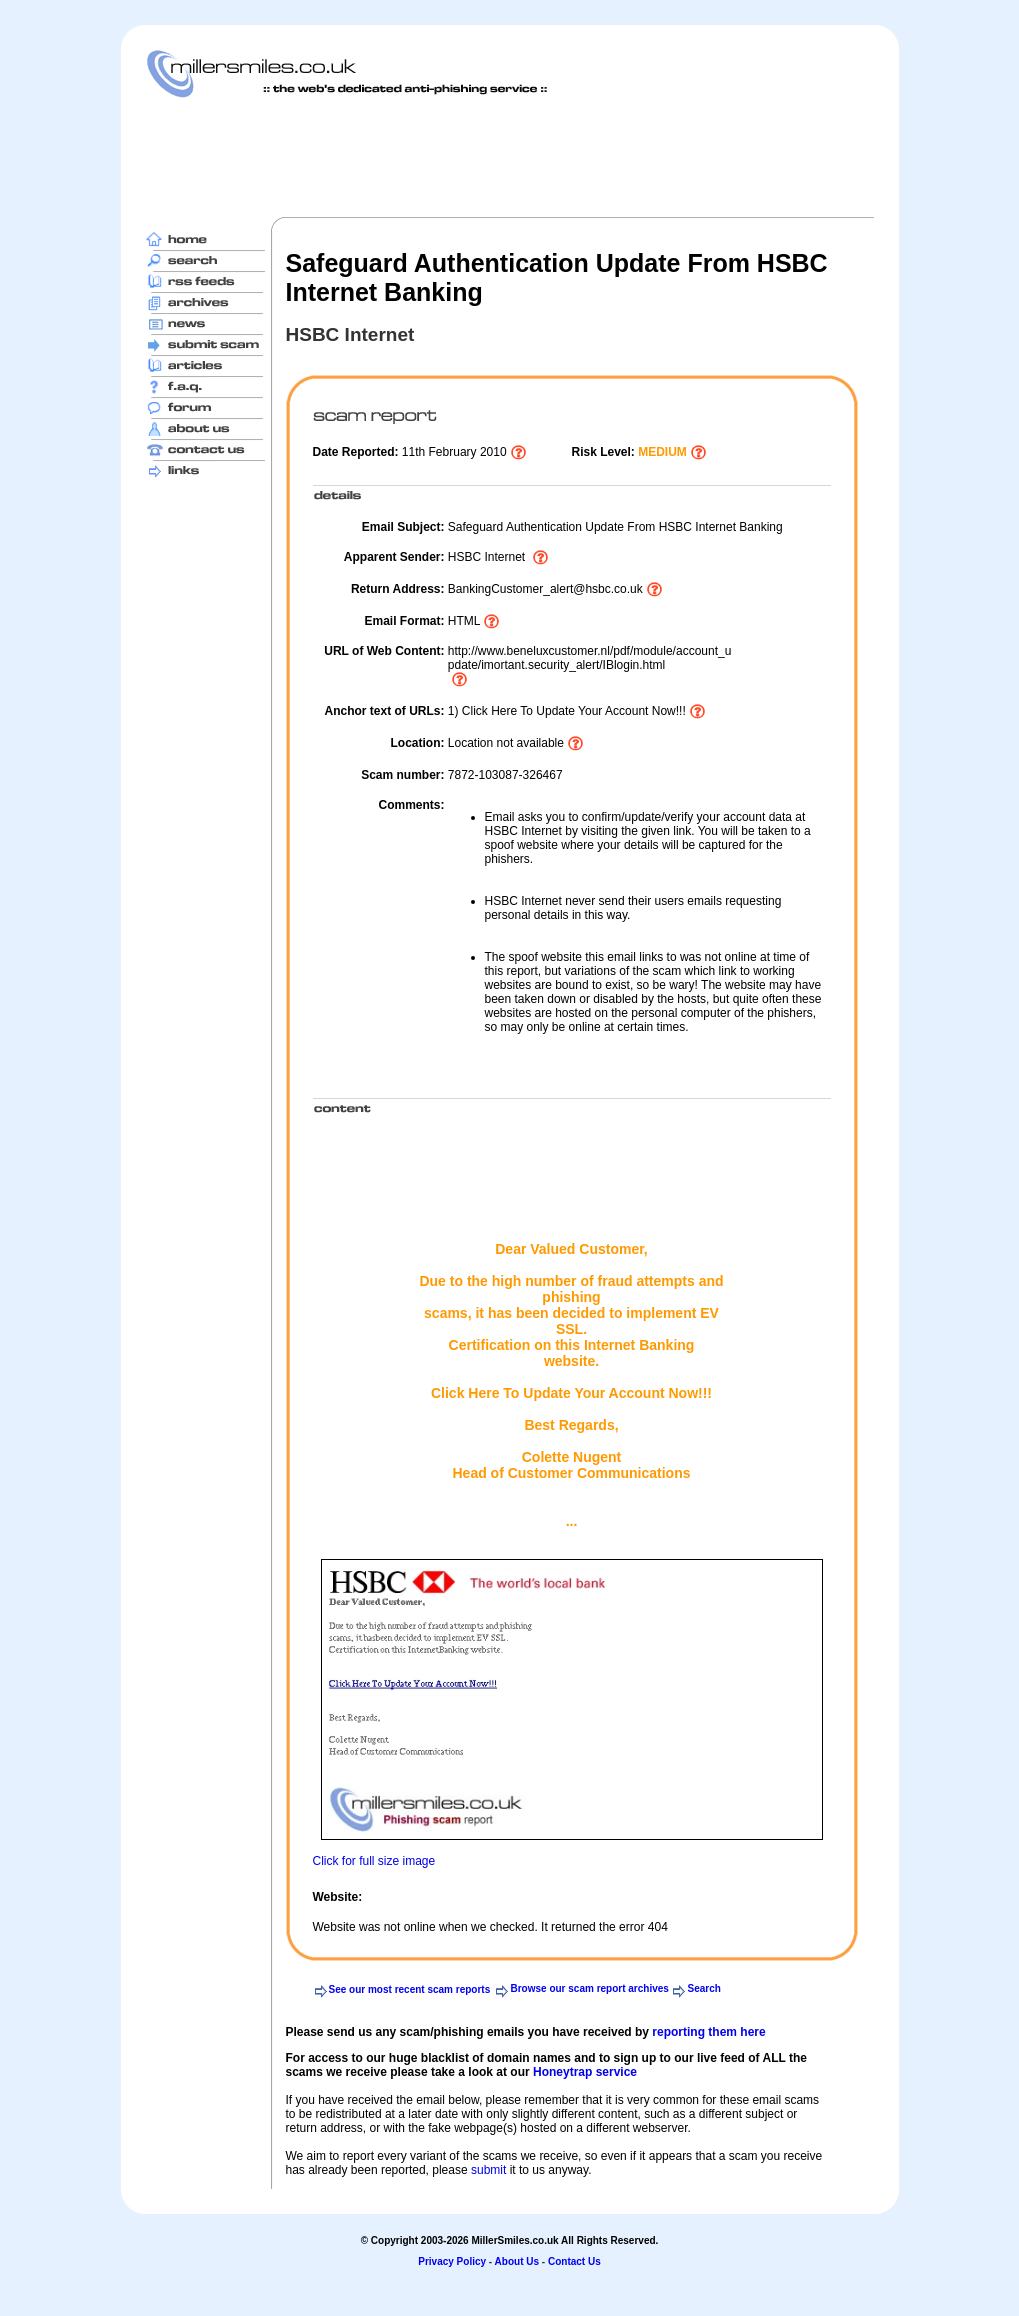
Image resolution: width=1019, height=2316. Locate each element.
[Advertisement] (510, 157)
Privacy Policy (452, 2261)
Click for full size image (374, 1861)
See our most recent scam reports (410, 1989)
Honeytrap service (585, 2072)
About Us (517, 2261)
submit (488, 2170)
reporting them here (708, 2032)
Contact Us (574, 2261)
